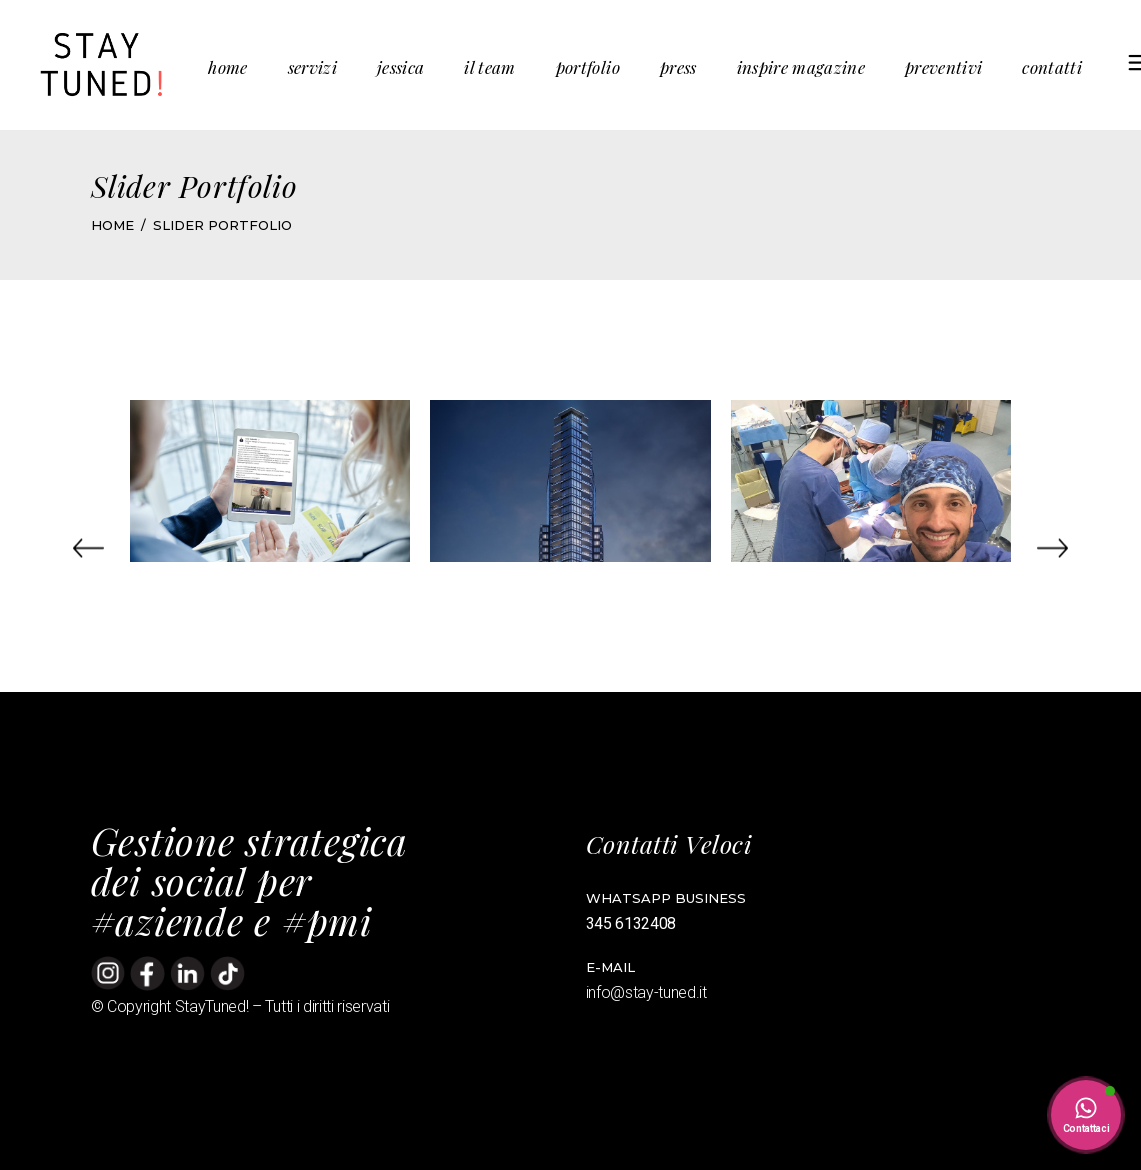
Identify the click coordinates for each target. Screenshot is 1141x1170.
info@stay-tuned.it (648, 992)
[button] (88, 548)
